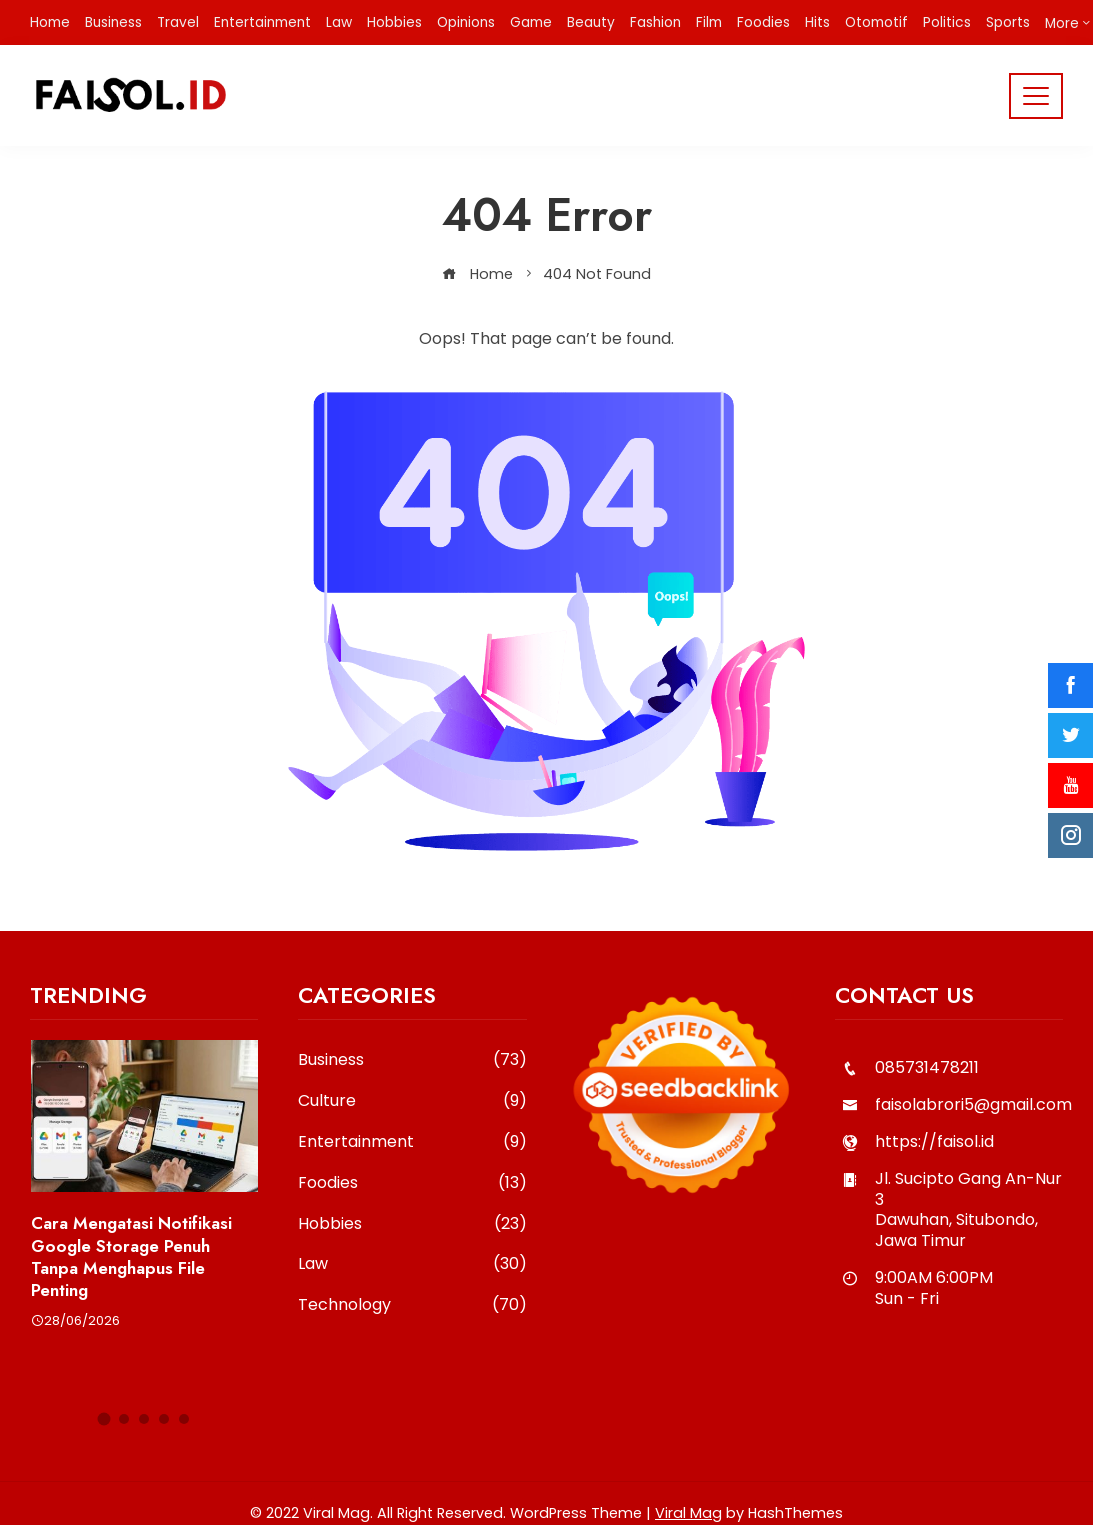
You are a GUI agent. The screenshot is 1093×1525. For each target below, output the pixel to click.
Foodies (412, 1183)
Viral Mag (688, 1513)
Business (412, 1060)
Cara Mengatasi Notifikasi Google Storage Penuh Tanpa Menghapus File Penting (131, 1256)
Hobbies (412, 1224)
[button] (104, 1418)
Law (412, 1264)
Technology (412, 1305)
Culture (412, 1101)
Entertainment (412, 1142)
